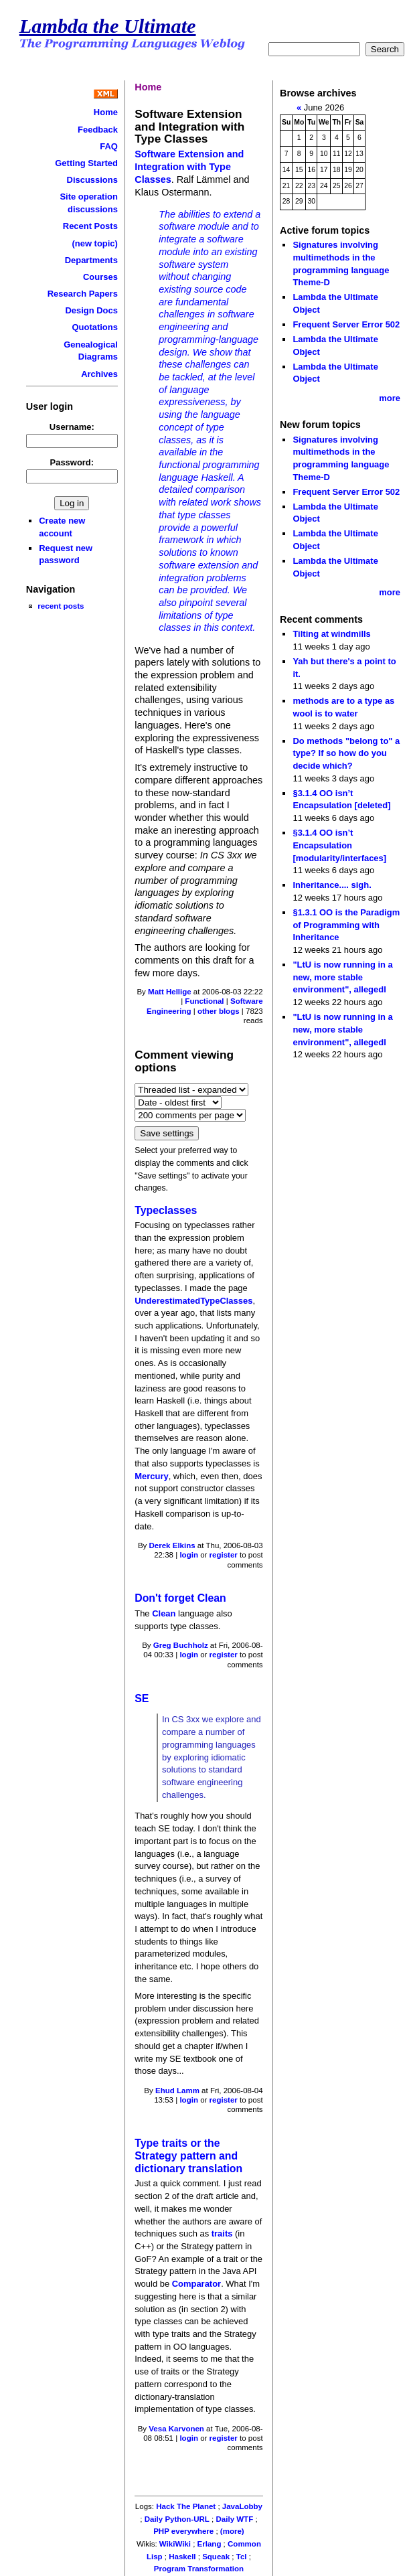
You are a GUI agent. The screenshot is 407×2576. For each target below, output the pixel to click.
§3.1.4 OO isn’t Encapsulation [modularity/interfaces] (339, 845)
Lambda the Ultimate (107, 26)
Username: (72, 427)
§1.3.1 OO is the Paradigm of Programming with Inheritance (346, 924)
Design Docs (91, 310)
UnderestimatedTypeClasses (193, 1301)
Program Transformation (199, 2569)
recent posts (60, 605)
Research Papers (83, 294)
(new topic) (95, 243)
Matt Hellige (169, 992)
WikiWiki (175, 2544)
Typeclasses (166, 1210)
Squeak (216, 2557)
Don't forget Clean (180, 1598)
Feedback (98, 130)
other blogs (218, 1011)
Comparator (196, 2284)
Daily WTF (235, 2519)
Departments (91, 260)
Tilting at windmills (331, 634)
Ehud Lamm (177, 2091)
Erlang (209, 2544)
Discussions (92, 180)
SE (142, 1698)
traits (222, 2233)
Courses (100, 277)
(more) (232, 2531)
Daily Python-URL (177, 2519)
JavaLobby (242, 2506)
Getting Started (86, 163)
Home (106, 112)
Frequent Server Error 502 (346, 324)
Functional (204, 1001)
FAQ (109, 146)
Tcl (241, 2557)
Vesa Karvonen (176, 2429)
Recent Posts (90, 226)
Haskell (182, 2557)
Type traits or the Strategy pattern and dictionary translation (188, 2155)
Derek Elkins (172, 1545)
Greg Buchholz (180, 1645)
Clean (163, 1613)
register (224, 1555)
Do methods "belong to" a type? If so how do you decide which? (346, 753)
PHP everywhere (183, 2531)
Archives (99, 374)
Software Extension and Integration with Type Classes (189, 166)
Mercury (151, 1476)
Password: (72, 462)
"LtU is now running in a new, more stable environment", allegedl (342, 977)
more (389, 398)
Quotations (95, 327)
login (188, 1555)
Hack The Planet (186, 2506)
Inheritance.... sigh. (332, 885)
